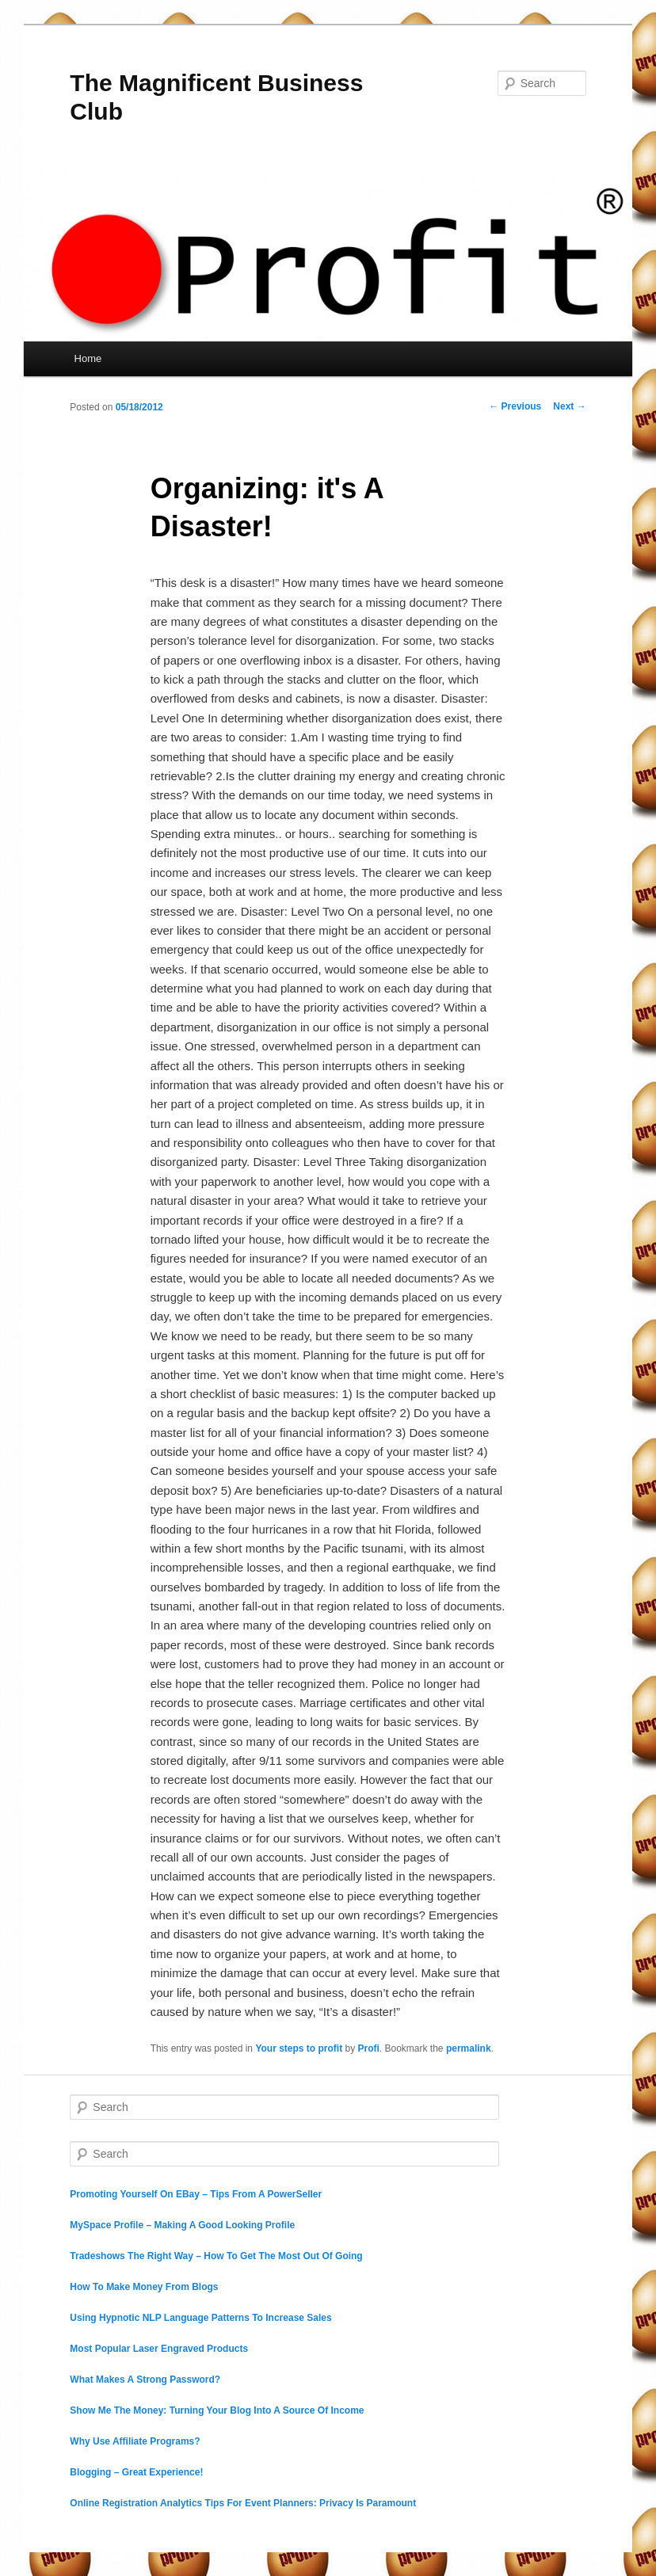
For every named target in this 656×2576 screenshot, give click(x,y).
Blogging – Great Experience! (136, 2472)
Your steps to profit (298, 2048)
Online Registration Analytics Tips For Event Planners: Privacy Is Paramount (243, 2503)
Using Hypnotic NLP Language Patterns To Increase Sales (200, 2317)
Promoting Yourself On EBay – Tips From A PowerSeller (196, 2194)
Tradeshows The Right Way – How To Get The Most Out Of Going (216, 2256)
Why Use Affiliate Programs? (135, 2441)
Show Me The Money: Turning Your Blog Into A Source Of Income (217, 2410)
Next (569, 406)
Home (88, 358)
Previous (515, 406)
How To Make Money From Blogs (144, 2286)
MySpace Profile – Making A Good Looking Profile (182, 2225)
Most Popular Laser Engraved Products (159, 2348)
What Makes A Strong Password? (145, 2379)
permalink (468, 2048)
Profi (368, 2048)
